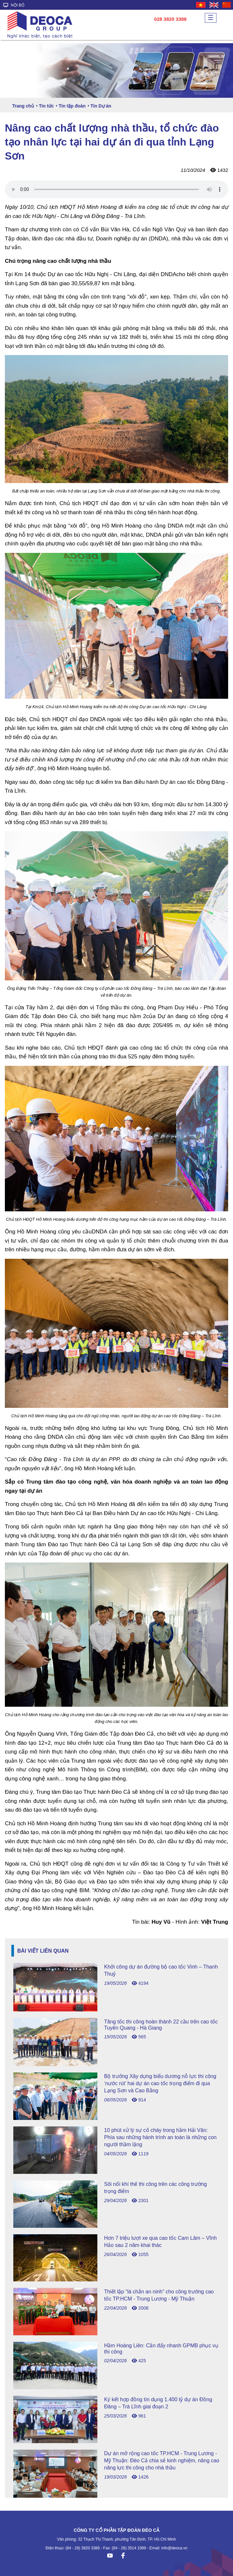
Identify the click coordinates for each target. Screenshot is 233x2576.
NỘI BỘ (13, 5)
